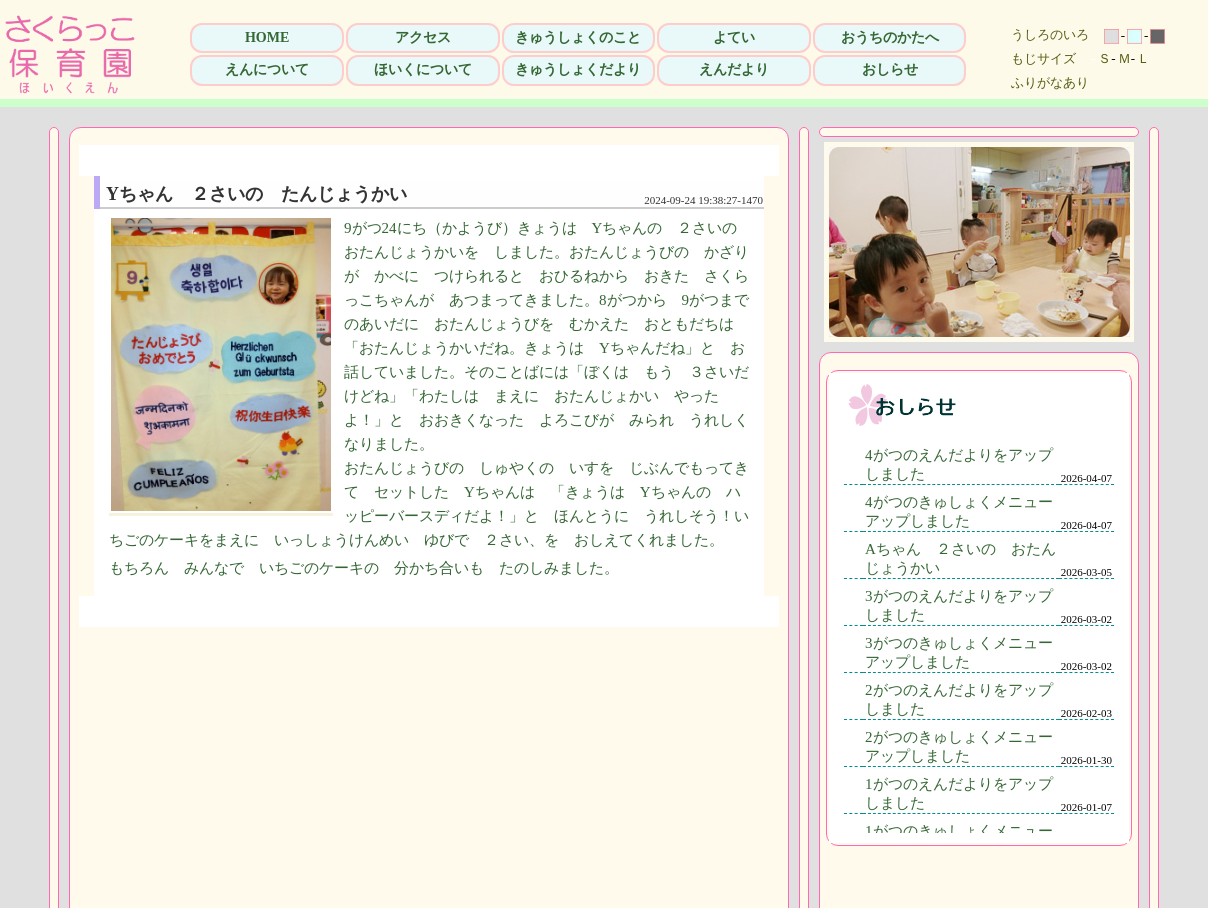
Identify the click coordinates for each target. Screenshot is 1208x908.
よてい (734, 37)
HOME (267, 37)
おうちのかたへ (890, 37)
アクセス (423, 37)
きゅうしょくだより (578, 69)
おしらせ (890, 69)
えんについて (267, 69)
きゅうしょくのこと (578, 37)
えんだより (734, 69)
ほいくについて (423, 69)
